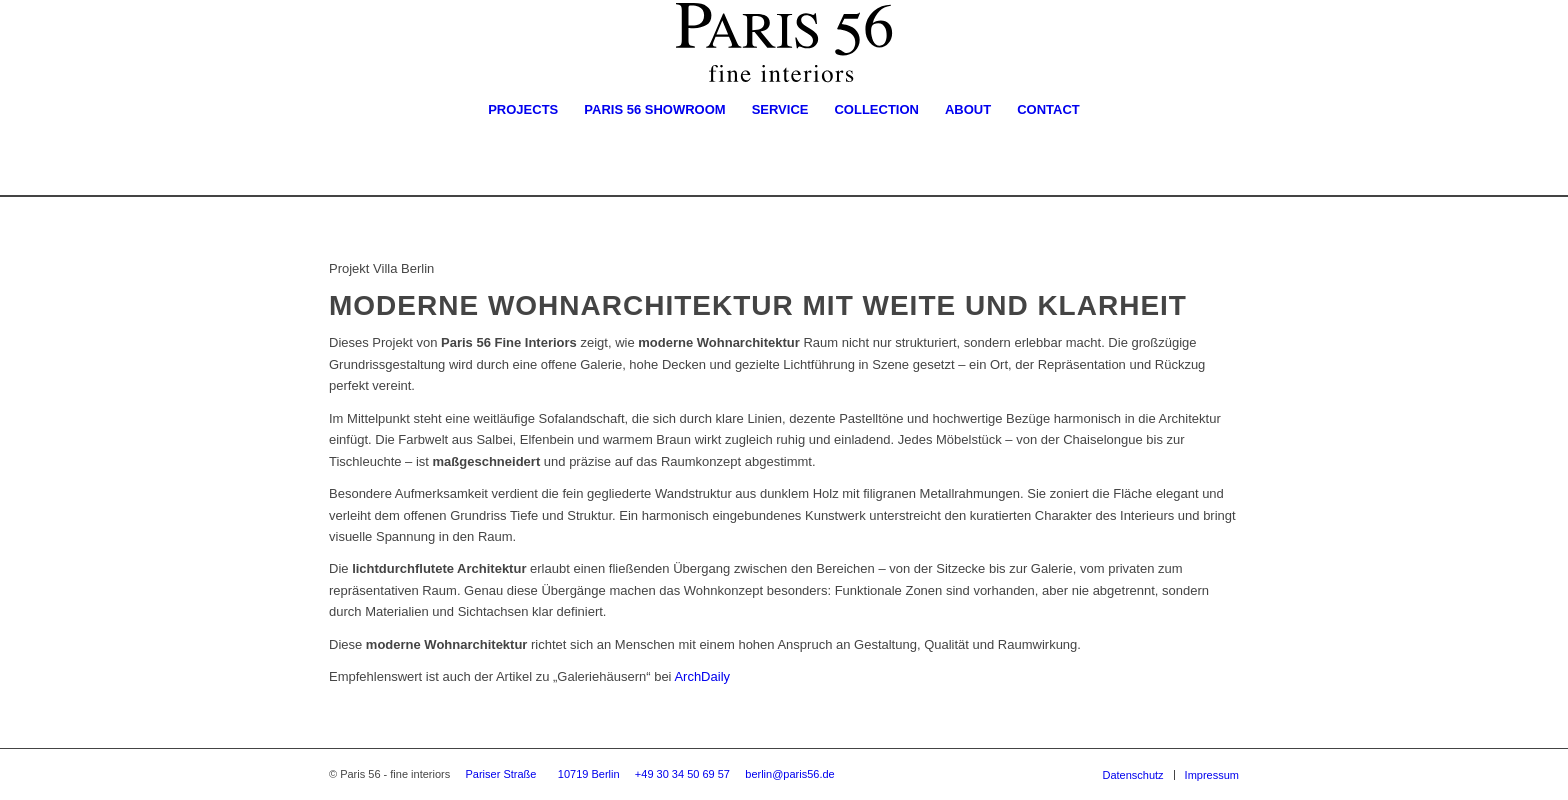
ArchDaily (702, 676)
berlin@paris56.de (789, 774)
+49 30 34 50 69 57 (682, 774)
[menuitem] (523, 110)
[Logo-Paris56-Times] (784, 42)
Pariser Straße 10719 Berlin (543, 774)
